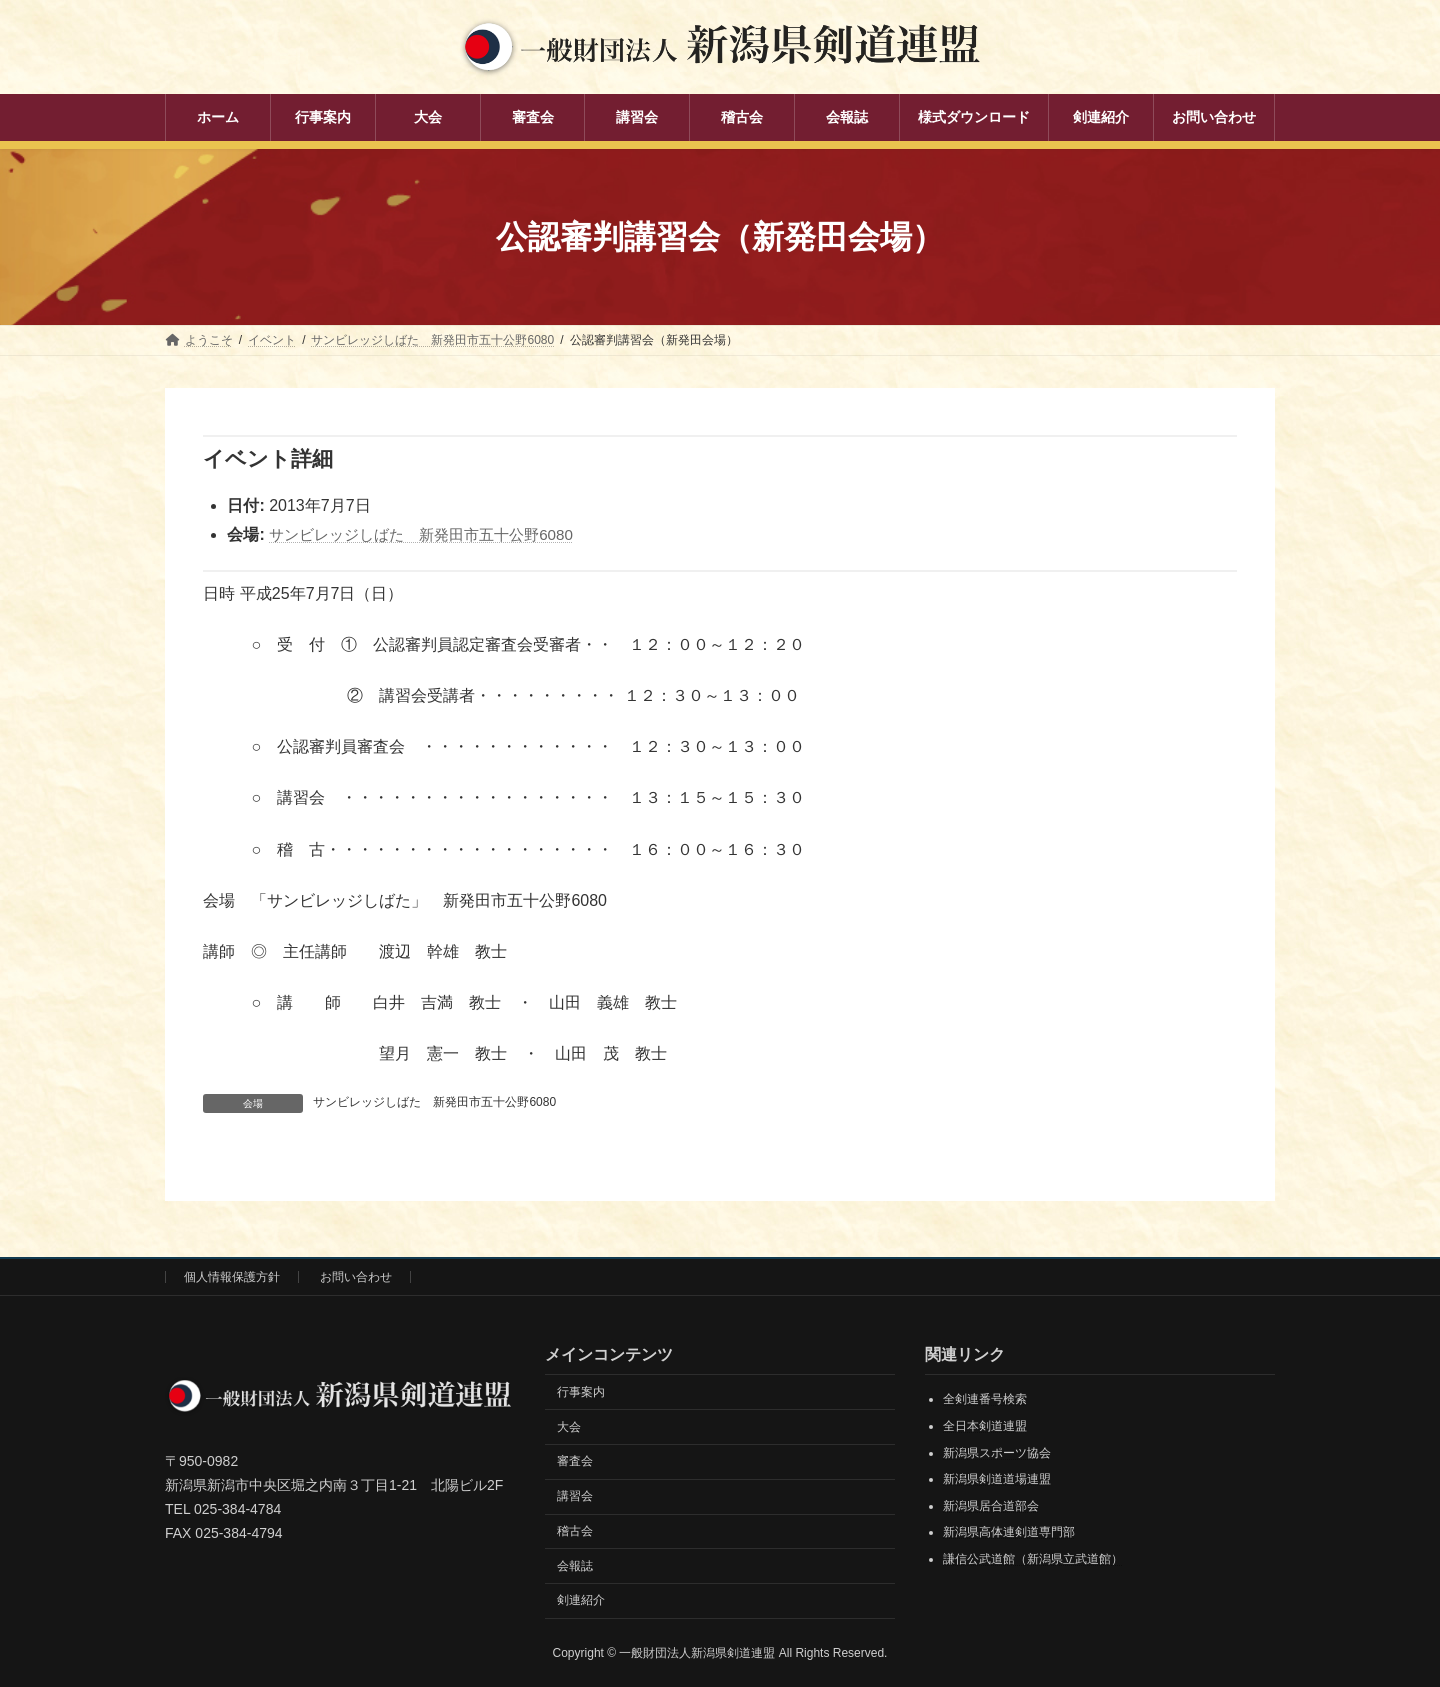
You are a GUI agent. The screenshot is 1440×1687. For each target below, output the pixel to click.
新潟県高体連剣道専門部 (1009, 1532)
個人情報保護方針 (232, 1277)
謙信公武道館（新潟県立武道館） (1033, 1559)
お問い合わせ (356, 1277)
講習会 (575, 1496)
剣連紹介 (581, 1601)
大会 (569, 1427)
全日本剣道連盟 (985, 1426)
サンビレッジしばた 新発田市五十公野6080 (431, 534)
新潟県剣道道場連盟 (997, 1479)
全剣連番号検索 (985, 1399)
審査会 (575, 1461)
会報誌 (575, 1566)
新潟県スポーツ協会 (997, 1453)
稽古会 (575, 1531)
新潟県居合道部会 (991, 1506)
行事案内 (581, 1392)
